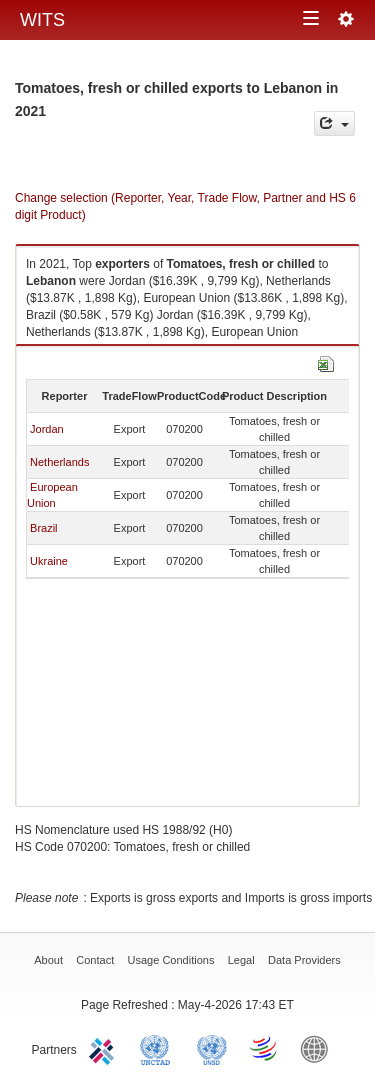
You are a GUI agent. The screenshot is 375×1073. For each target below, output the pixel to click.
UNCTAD (159, 1048)
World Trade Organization (265, 1048)
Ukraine (49, 561)
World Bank (319, 1048)
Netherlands (59, 462)
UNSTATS (212, 1048)
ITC (105, 1048)
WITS (42, 20)
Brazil (44, 528)
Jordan (47, 429)
